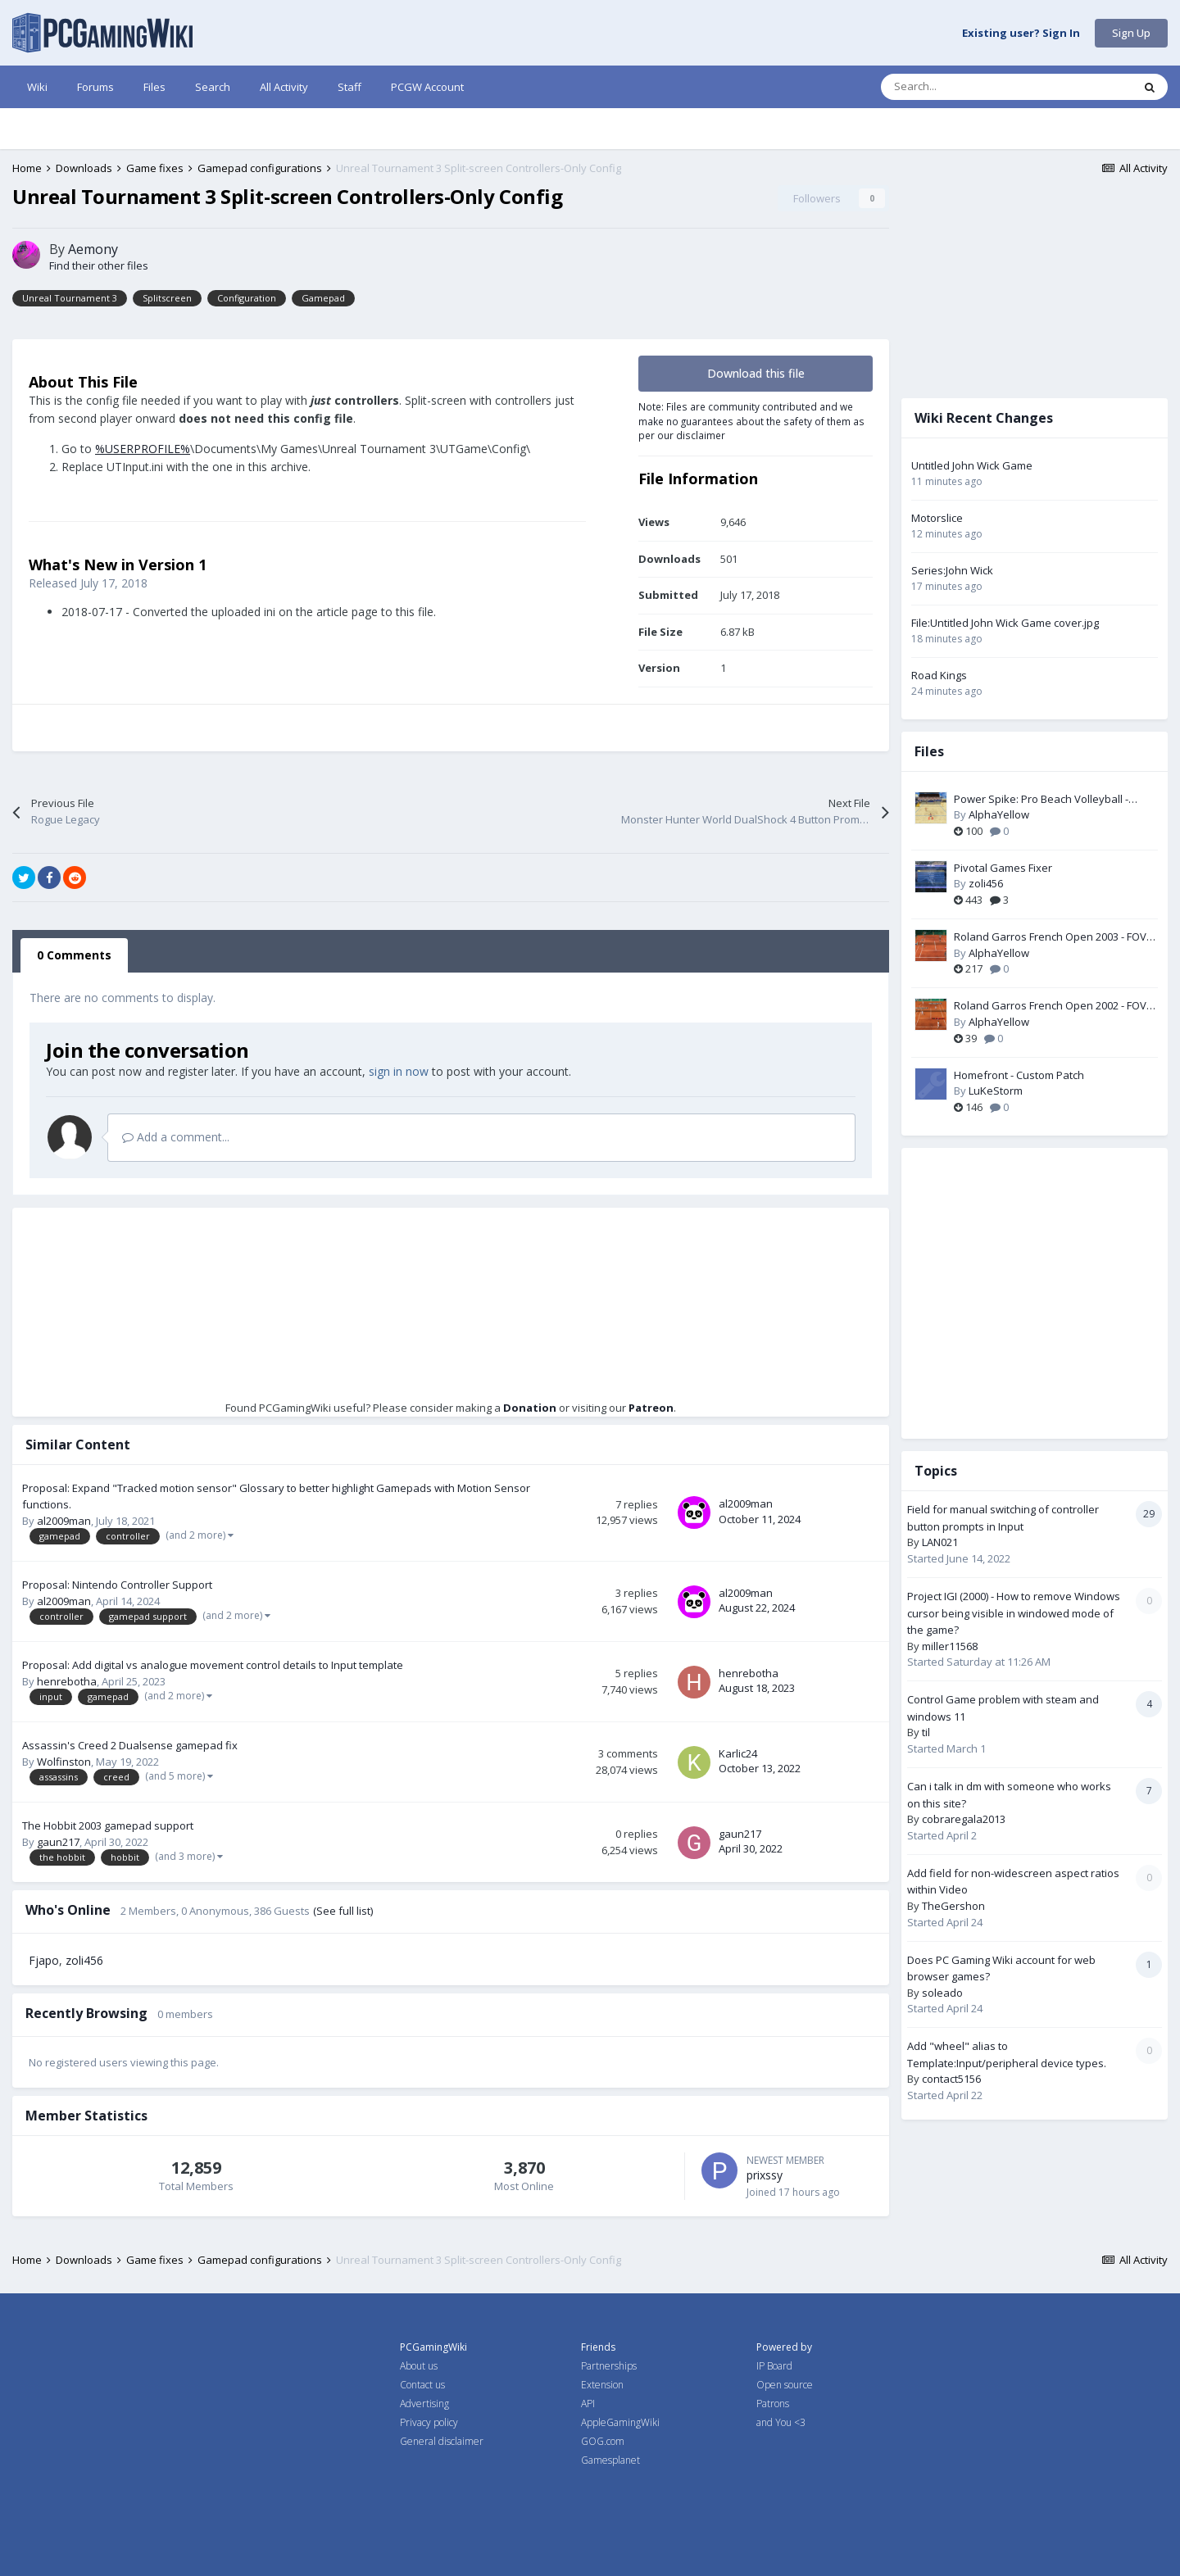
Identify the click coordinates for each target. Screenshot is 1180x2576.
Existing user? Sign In (1021, 33)
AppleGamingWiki (620, 2422)
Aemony (93, 249)
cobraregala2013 (963, 1819)
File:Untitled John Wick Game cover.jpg (1005, 622)
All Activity (284, 86)
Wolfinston (64, 1761)
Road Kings (939, 675)
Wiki (37, 86)
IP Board (774, 2366)
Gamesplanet (610, 2460)
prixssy (765, 2175)
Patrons (772, 2403)
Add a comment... (175, 1137)
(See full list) (343, 1910)
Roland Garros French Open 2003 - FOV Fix (1050, 937)
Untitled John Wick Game (971, 465)
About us (419, 2366)
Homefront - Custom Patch (1019, 1075)
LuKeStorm (996, 1090)
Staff (349, 86)
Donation (529, 1407)
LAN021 (940, 1542)
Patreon (651, 1407)
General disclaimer (441, 2441)
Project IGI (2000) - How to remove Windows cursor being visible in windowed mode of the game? (1013, 1613)
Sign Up (1131, 32)
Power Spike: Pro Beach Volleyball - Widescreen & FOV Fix (1041, 799)
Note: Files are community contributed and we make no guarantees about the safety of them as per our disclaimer (751, 421)
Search (212, 86)
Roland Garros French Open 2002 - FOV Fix (1050, 1006)
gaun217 (58, 1841)
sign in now (399, 1071)
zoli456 (84, 1960)
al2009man (64, 1520)
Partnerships (609, 2366)
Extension (602, 2385)
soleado (942, 1992)
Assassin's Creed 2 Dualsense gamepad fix (130, 1745)
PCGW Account (427, 86)
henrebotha (67, 1681)
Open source (784, 2385)
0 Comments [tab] (74, 955)
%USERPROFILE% (142, 448)
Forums (95, 86)
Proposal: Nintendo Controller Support (117, 1584)
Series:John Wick (952, 570)
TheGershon (953, 1905)
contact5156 (951, 2078)
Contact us (422, 2385)
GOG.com (602, 2441)
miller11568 (950, 1646)
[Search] (972, 87)
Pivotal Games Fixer (1003, 867)
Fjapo (44, 1960)
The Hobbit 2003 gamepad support (107, 1825)
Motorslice (937, 517)
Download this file (756, 373)
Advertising (424, 2403)
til (926, 1732)
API (588, 2403)
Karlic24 (738, 1753)
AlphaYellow (999, 814)
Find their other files (98, 265)
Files (154, 86)
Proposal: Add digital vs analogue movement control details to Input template (212, 1665)
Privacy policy (429, 2422)
